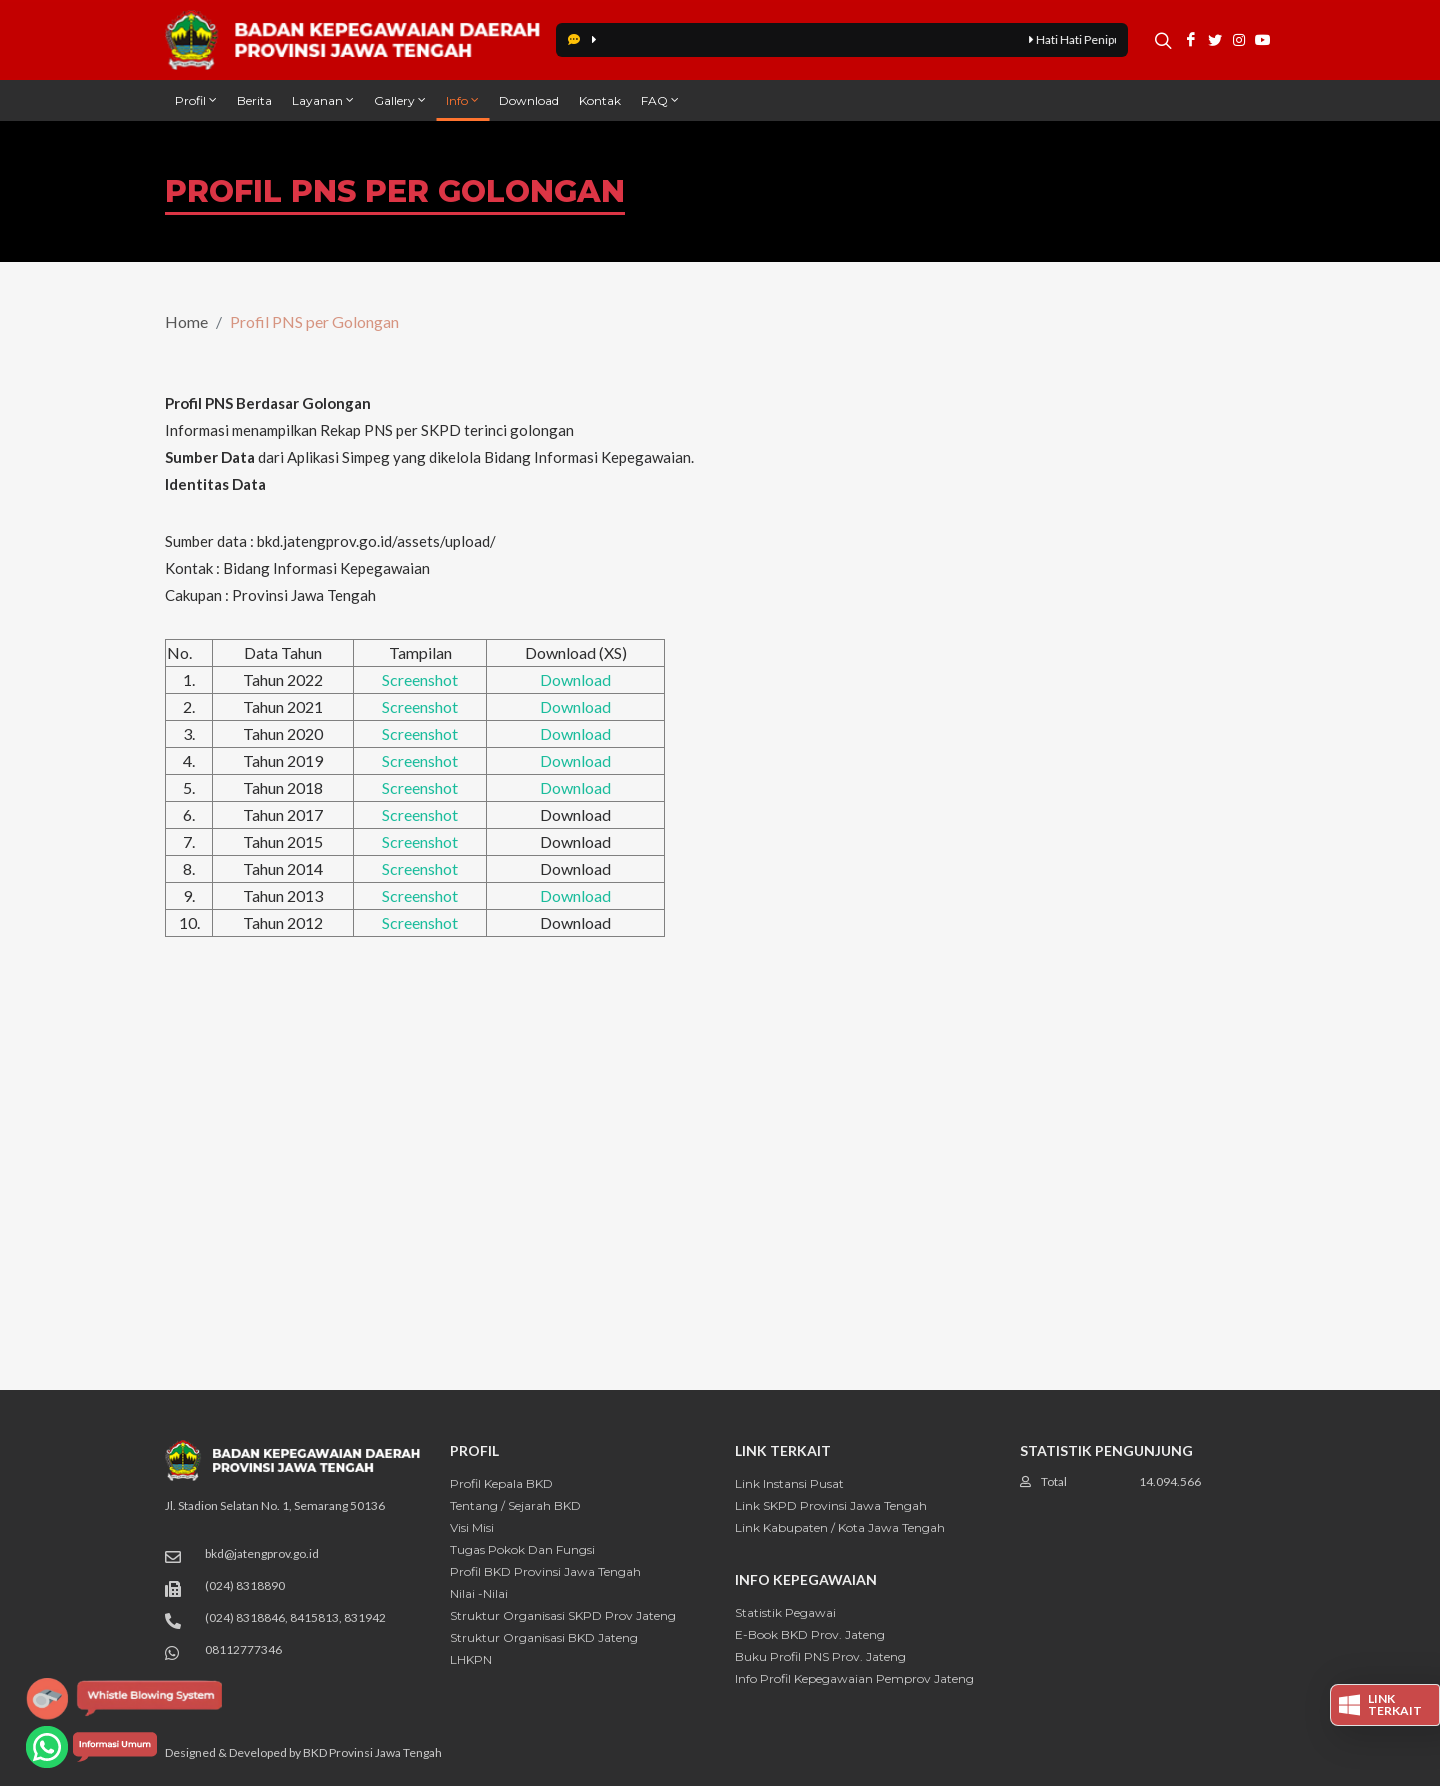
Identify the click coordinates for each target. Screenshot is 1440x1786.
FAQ (660, 100)
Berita (254, 100)
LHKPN (471, 1659)
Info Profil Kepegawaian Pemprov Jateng (854, 1678)
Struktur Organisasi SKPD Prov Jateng (563, 1615)
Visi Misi (472, 1527)
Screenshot (420, 679)
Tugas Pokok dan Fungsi (522, 1549)
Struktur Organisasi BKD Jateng (544, 1637)
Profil (196, 100)
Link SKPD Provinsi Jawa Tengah (831, 1505)
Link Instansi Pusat (789, 1483)
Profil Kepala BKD (501, 1483)
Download (529, 100)
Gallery (400, 100)
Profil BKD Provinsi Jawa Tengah (545, 1571)
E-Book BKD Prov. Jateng (810, 1634)
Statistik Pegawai (785, 1612)
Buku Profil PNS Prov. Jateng (820, 1656)
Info (462, 100)
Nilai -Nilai (479, 1593)
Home (186, 321)
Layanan (323, 100)
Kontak (600, 100)
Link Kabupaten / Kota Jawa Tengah (840, 1527)
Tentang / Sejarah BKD (515, 1505)
